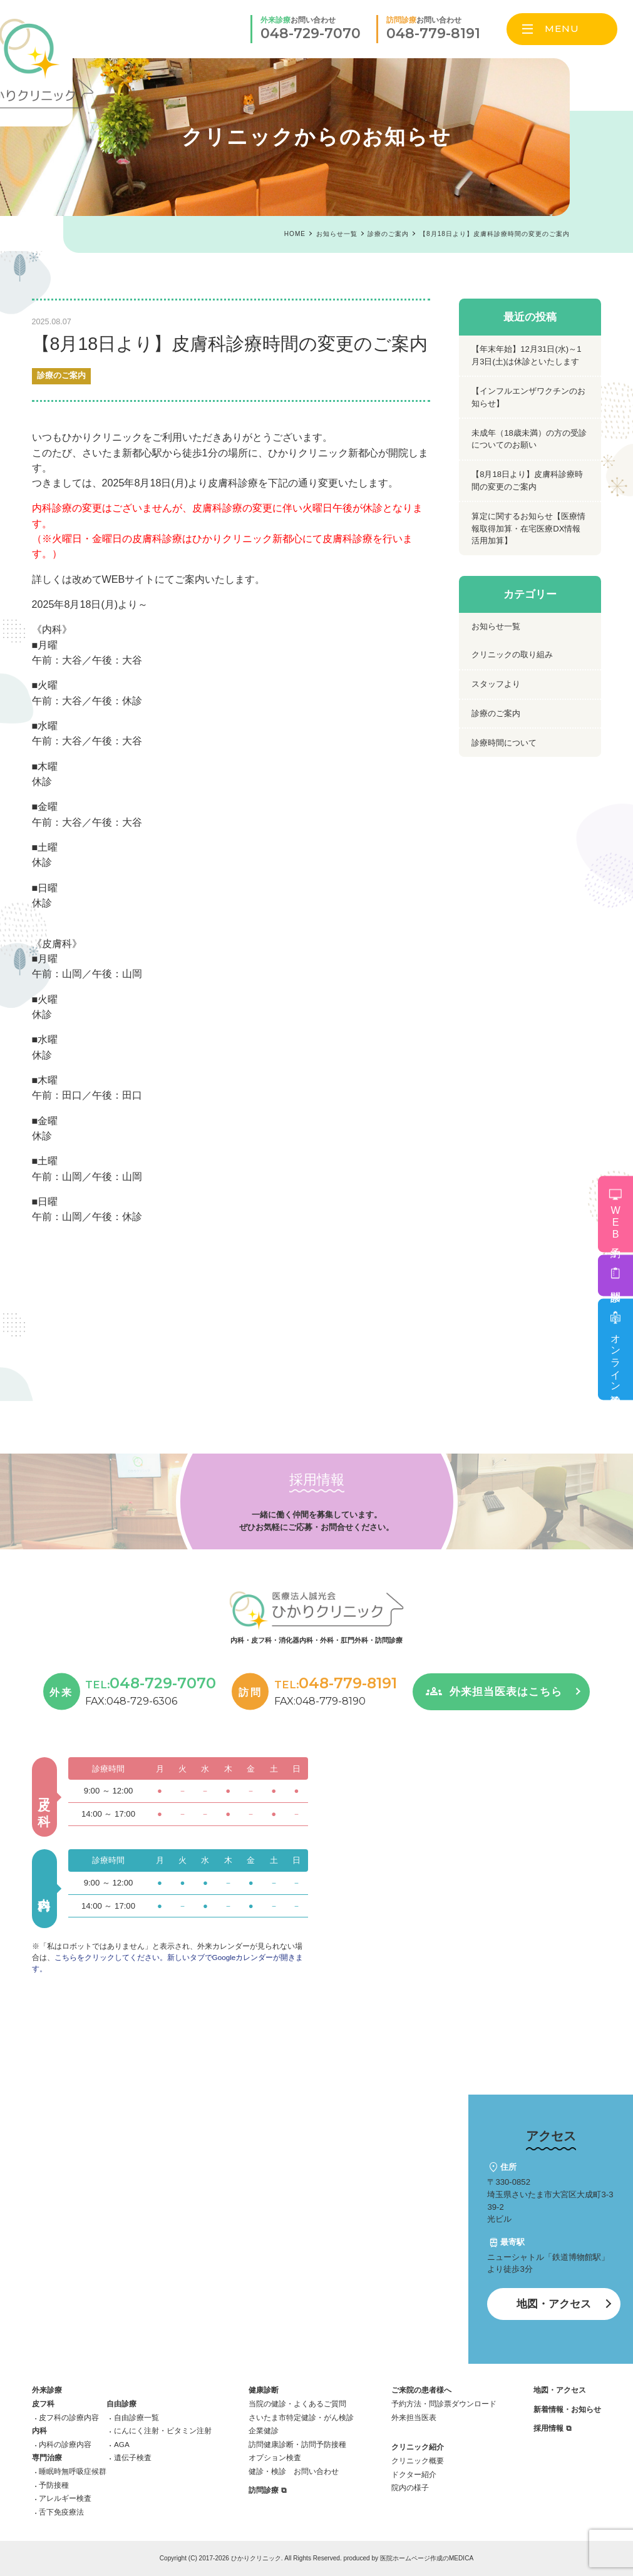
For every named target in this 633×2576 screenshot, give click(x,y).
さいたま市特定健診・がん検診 (301, 2417)
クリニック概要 (417, 2460)
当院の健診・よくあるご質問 (297, 2403)
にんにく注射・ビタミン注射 (163, 2430)
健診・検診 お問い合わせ (294, 2471)
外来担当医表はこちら (506, 1692)
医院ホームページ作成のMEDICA (426, 2558)
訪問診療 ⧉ (267, 2490)
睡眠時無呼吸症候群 (72, 2471)
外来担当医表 (413, 2417)
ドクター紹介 (413, 2474)
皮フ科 (43, 2403)
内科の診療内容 (65, 2444)
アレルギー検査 (65, 2498)
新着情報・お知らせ (567, 2409)
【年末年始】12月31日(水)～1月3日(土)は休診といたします (526, 355)
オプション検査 (275, 2457)
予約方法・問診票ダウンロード (444, 2403)
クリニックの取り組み (512, 654)
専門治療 (47, 2457)
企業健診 (264, 2430)
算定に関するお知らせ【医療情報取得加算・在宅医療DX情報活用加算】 (528, 528)
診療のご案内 (61, 375)
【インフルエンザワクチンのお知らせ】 (528, 397)
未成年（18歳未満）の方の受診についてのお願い (529, 439)
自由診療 (121, 2403)
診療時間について (504, 742)
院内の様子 (410, 2487)
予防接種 (54, 2485)
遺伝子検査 (133, 2457)
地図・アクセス (554, 2304)
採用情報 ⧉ (552, 2428)
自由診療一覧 (136, 2417)
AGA (122, 2444)
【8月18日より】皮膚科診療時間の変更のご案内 (527, 480)
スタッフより (495, 684)
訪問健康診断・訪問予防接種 (297, 2444)
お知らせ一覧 (495, 626)
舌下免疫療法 (61, 2512)
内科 (39, 2430)
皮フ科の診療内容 (69, 2417)
